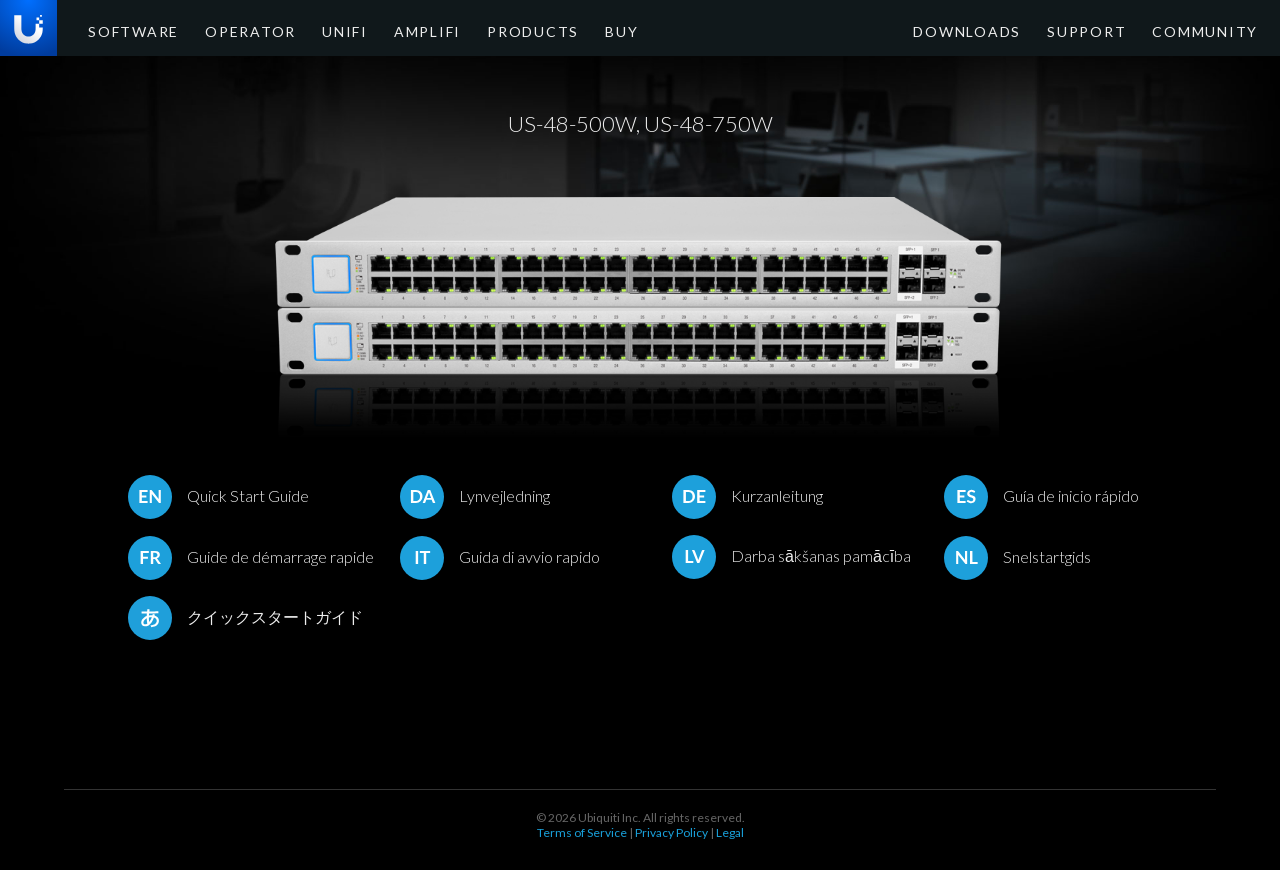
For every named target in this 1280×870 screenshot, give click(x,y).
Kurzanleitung (747, 495)
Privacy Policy (671, 832)
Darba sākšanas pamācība (791, 555)
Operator (225, 29)
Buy (545, 29)
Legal (730, 832)
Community (1213, 29)
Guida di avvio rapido (500, 556)
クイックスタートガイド (245, 616)
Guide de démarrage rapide (251, 556)
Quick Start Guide (218, 495)
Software (125, 29)
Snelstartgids (1017, 556)
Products (468, 29)
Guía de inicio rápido (1041, 495)
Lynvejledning (475, 495)
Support (1112, 29)
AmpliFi (378, 29)
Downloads (1010, 29)
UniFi (306, 29)
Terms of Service (582, 832)
